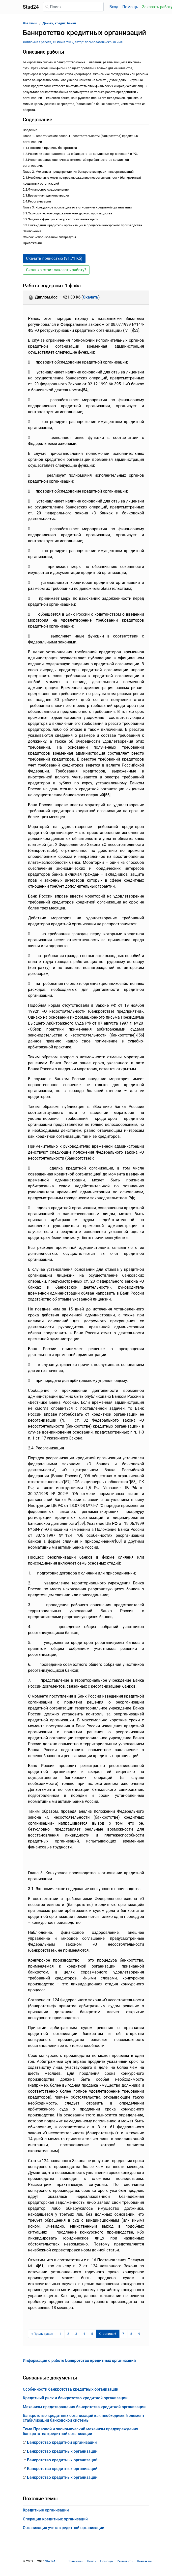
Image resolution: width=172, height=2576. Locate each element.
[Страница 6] (107, 2334)
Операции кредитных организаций (55, 2519)
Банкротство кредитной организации (62, 2442)
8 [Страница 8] (131, 2334)
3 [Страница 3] (76, 2334)
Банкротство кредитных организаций (62, 2451)
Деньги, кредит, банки (59, 23)
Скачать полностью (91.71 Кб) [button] (54, 258)
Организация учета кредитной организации (63, 2527)
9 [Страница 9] (139, 2334)
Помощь (130, 6)
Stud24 (50, 2561)
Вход (114, 6)
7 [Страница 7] (123, 2334)
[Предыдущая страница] (42, 2334)
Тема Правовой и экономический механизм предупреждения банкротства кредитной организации (80, 2431)
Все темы (30, 23)
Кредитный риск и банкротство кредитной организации (75, 2398)
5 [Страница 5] (92, 2334)
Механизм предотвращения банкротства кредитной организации (84, 2407)
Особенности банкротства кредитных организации (70, 2389)
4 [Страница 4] (84, 2334)
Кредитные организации (46, 2510)
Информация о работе (79, 2360)
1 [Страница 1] (60, 2334)
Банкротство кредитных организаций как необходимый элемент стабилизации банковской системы (83, 2418)
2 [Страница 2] (68, 2334)
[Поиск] (73, 6)
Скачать (90, 297)
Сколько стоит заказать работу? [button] (56, 270)
